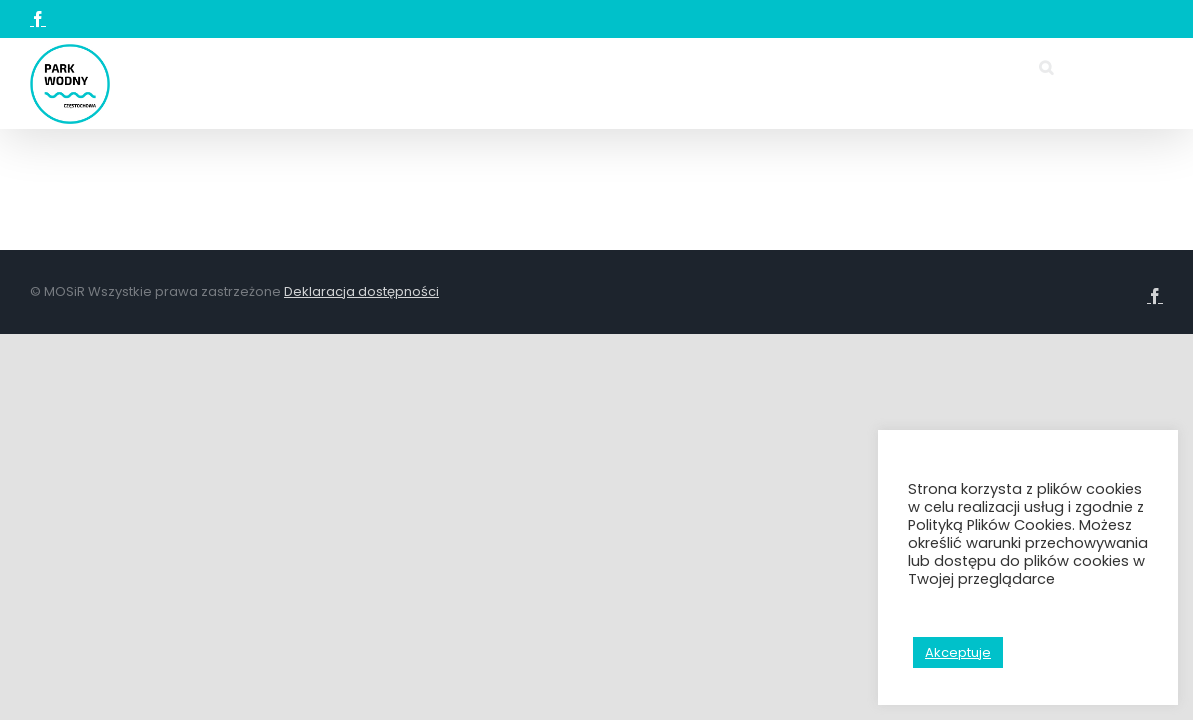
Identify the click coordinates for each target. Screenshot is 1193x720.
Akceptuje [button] (958, 652)
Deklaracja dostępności (361, 467)
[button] (314, 259)
